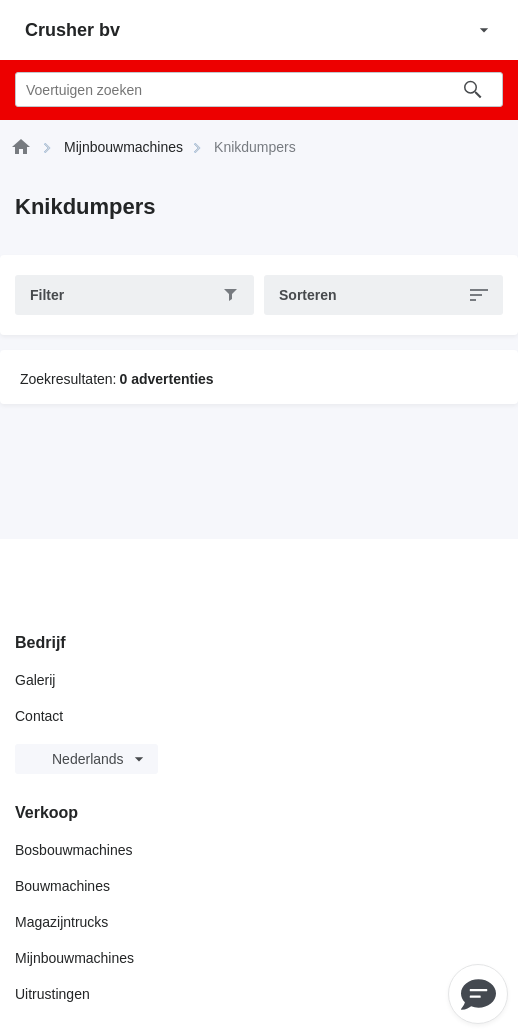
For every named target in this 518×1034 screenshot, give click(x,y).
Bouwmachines (62, 886)
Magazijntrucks (61, 922)
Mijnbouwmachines (74, 958)
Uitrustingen (52, 994)
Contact (39, 716)
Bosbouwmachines (74, 850)
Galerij (35, 680)
